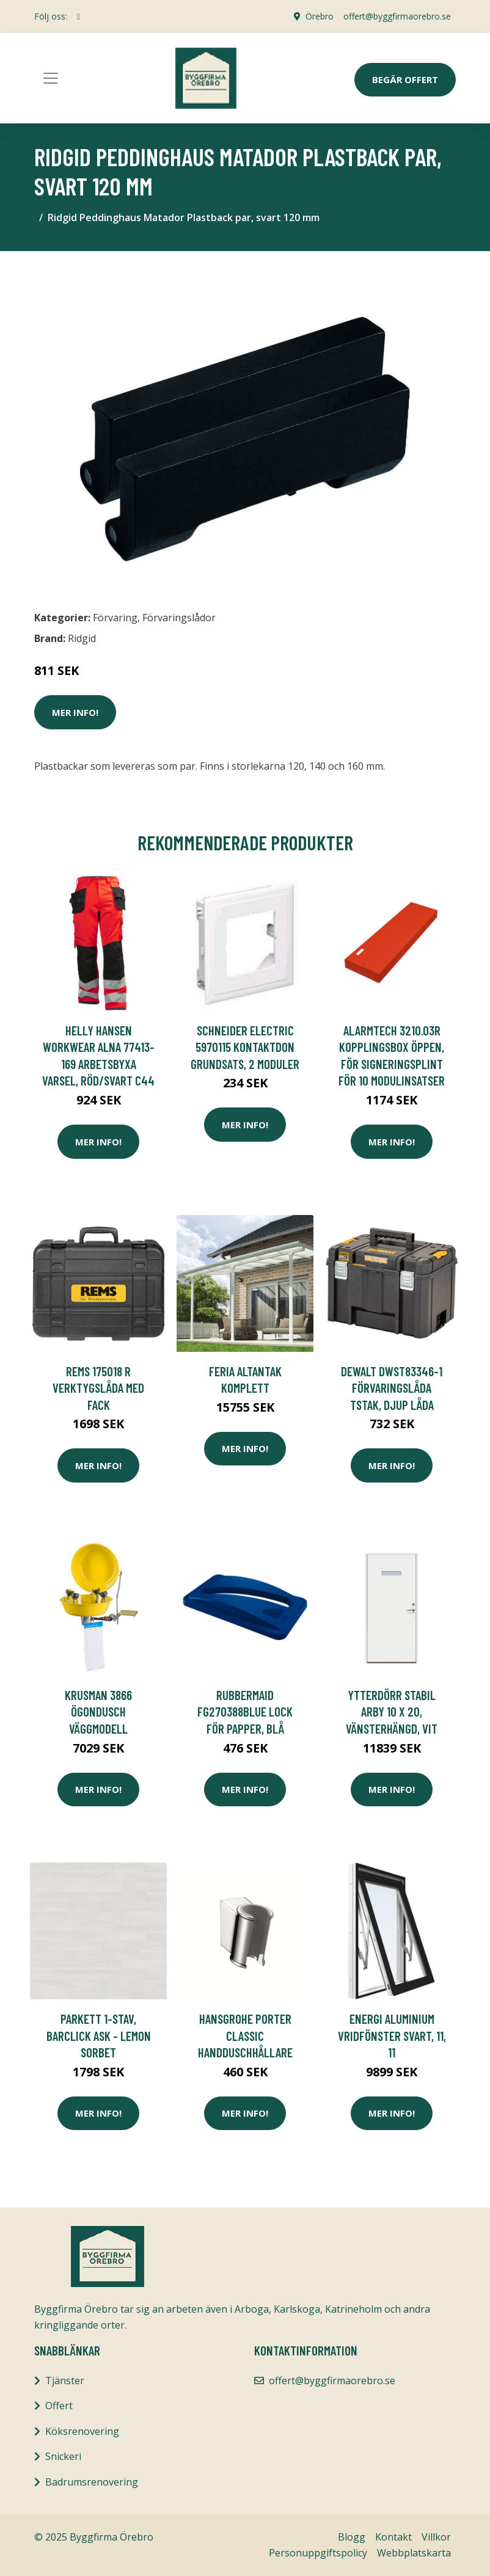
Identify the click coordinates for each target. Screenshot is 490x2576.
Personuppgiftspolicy (318, 2553)
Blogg (351, 2537)
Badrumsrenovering (91, 2482)
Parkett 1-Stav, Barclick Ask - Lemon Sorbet (98, 2035)
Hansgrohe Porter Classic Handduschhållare (245, 2035)
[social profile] (78, 16)
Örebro (319, 16)
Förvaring (115, 617)
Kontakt (393, 2537)
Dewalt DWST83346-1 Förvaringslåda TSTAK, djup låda (391, 1387)
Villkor (436, 2537)
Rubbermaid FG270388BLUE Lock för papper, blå (245, 1711)
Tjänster (64, 2380)
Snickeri (63, 2456)
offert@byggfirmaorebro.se (397, 16)
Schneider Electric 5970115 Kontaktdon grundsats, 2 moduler (245, 1047)
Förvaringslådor (179, 617)
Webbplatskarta (414, 2553)
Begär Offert (405, 79)
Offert (59, 2405)
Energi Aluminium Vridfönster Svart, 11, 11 (392, 2035)
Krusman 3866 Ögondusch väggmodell (98, 1711)
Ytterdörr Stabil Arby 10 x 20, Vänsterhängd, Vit (391, 1711)
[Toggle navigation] (50, 78)
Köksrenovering (82, 2431)
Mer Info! (75, 712)
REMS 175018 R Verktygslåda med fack (98, 1387)
